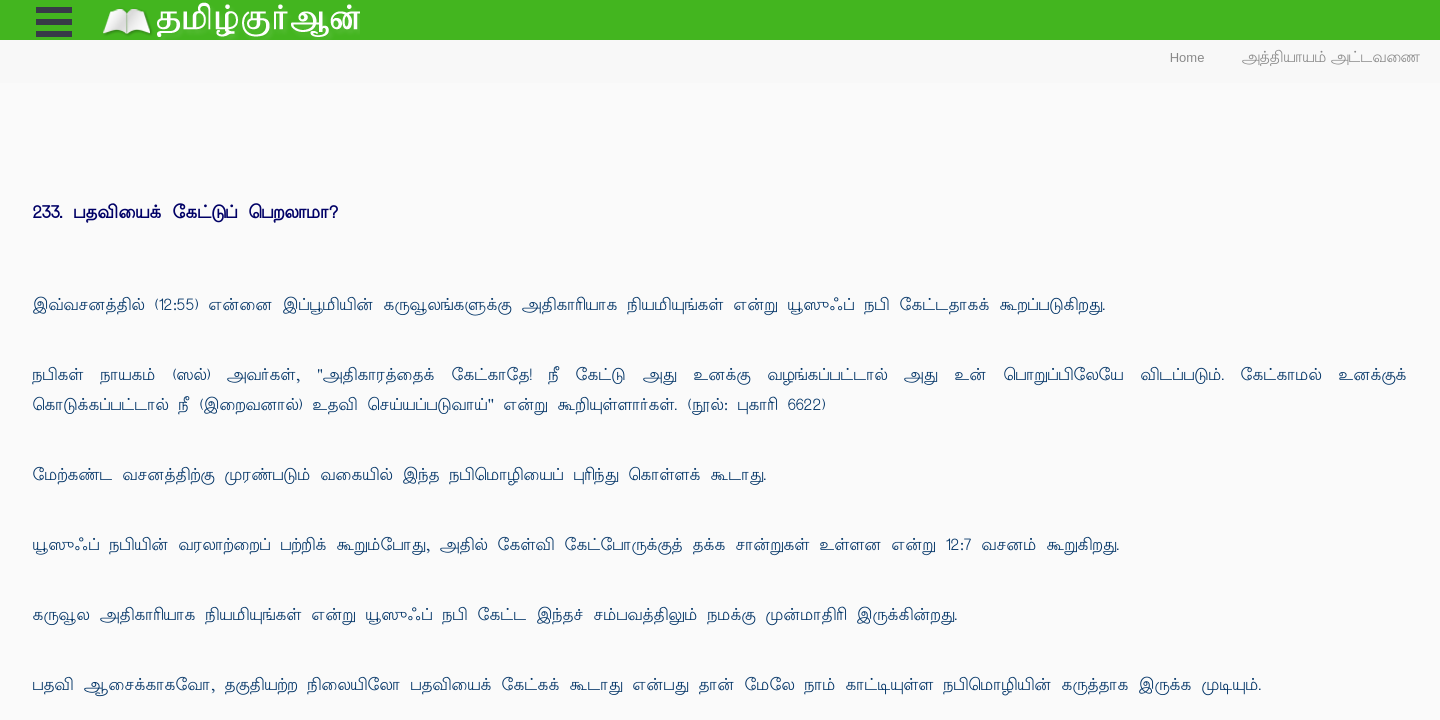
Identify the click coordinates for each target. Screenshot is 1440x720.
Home (1187, 57)
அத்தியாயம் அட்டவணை (1331, 57)
